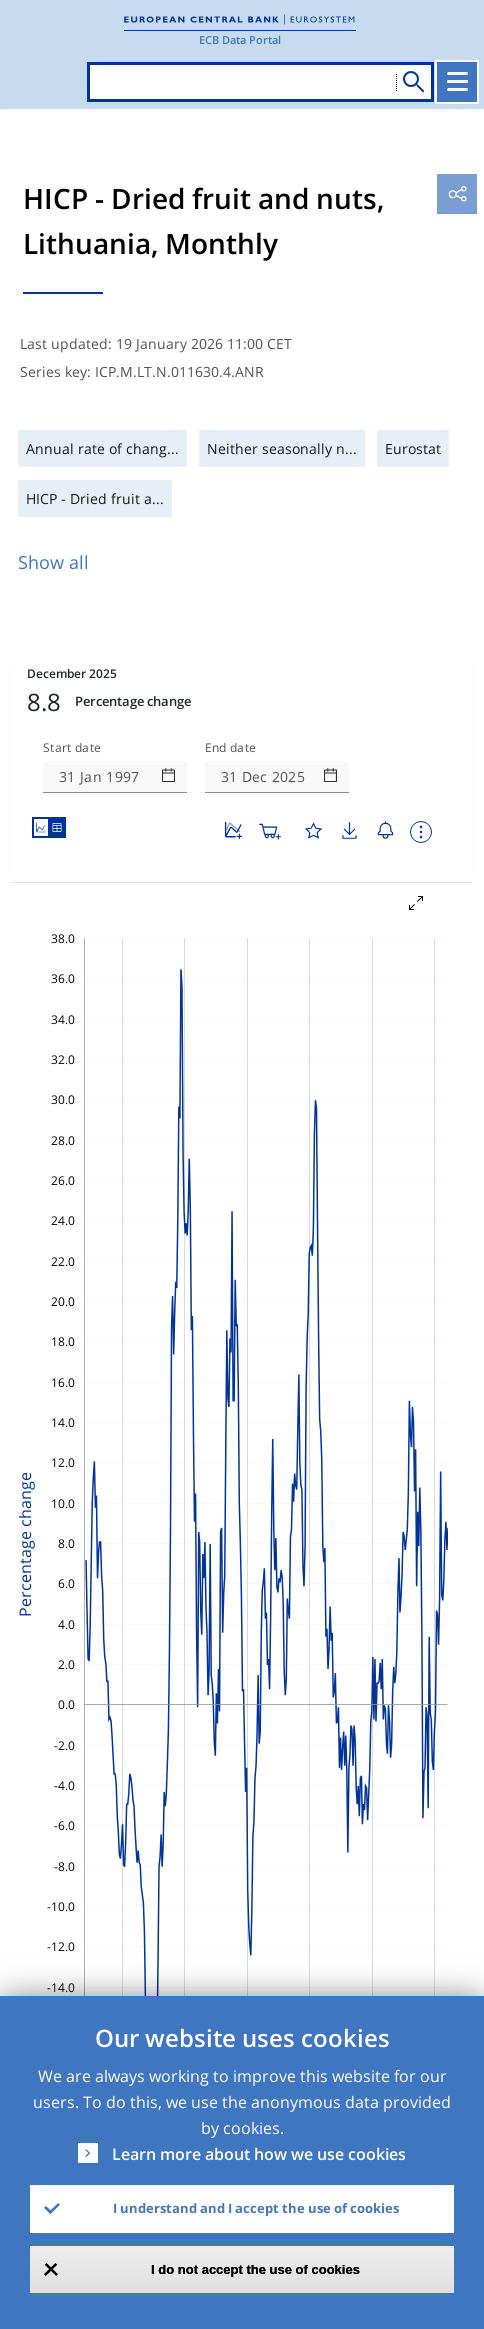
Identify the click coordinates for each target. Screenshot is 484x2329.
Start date (72, 748)
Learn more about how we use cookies (259, 2154)
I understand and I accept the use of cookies (256, 2208)
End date (231, 748)
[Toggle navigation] (457, 82)
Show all (53, 562)
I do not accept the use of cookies (255, 2269)
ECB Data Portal (240, 39)
